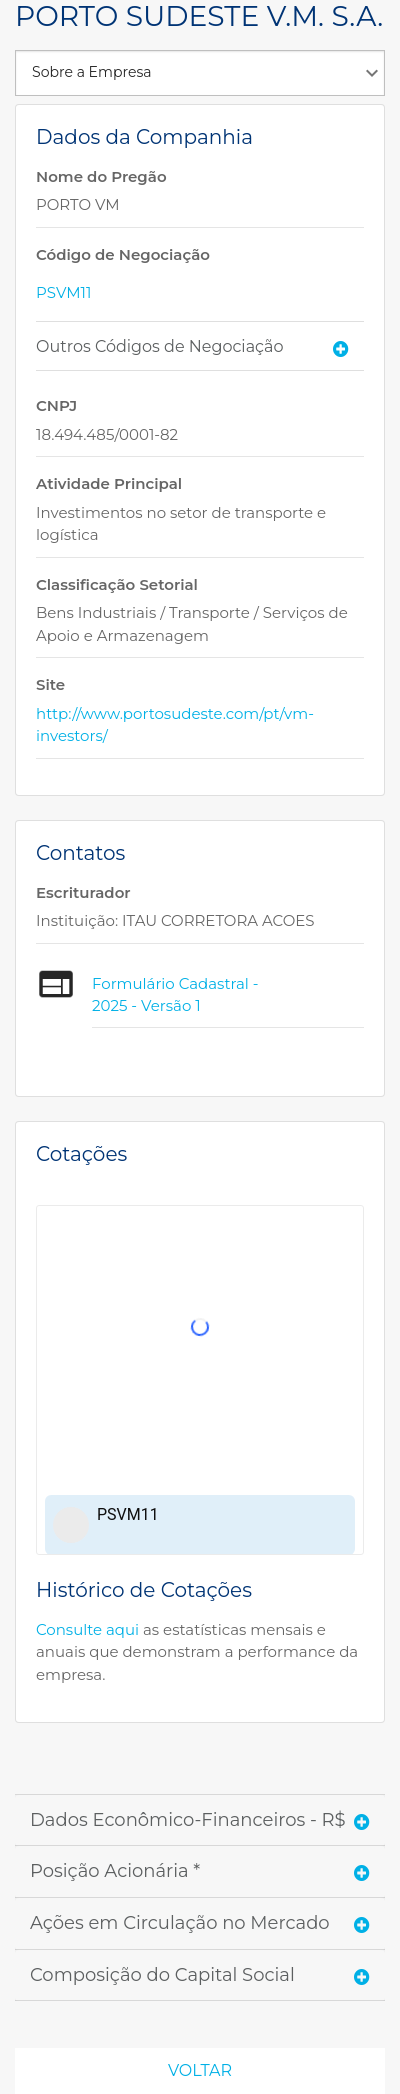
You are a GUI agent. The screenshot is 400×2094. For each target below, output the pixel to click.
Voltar (200, 2070)
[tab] (200, 346)
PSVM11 (63, 292)
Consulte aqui (87, 1629)
